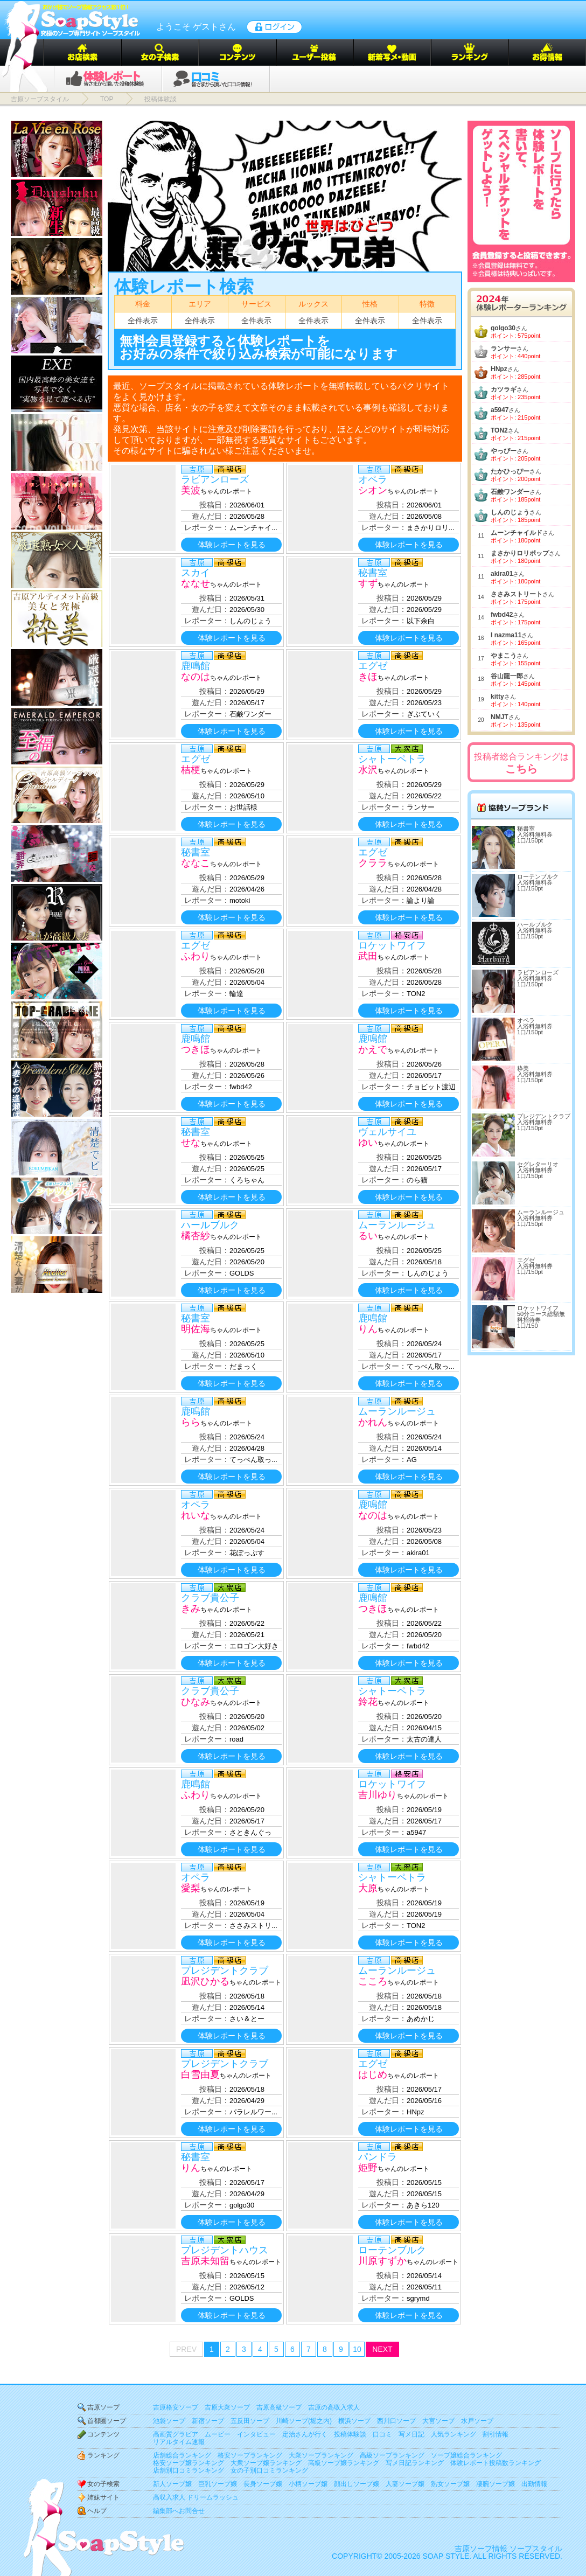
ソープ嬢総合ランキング (466, 2455)
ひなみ (195, 1701)
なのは (195, 676)
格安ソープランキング (250, 2455)
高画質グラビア (175, 2434)
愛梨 (190, 1888)
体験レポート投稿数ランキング (495, 2463)
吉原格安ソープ (175, 2407)
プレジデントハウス (224, 2250)
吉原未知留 (205, 2260)
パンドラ (377, 2157)
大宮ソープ (438, 2421)
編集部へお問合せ (179, 2511)
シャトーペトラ (392, 759)
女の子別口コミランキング (269, 2470)
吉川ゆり (377, 1795)
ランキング (103, 2455)
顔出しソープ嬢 (356, 2484)
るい (368, 1235)
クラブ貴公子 (210, 1598)
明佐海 (195, 1329)
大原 (368, 1888)
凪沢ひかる (205, 1981)
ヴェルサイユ (387, 1132)
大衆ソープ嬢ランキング (266, 2463)
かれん (372, 1422)
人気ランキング (453, 2434)
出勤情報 (534, 2484)
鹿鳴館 (195, 666)
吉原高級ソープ (279, 2407)
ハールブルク (210, 1225)
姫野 (368, 2167)
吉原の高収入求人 (334, 2407)
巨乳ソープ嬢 (217, 2484)
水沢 (368, 769)
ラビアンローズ (215, 479)
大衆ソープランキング (321, 2455)
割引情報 (495, 2434)
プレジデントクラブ (224, 1970)
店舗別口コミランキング (188, 2470)
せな (190, 1142)
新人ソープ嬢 (172, 2484)
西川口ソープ (396, 2421)
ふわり (195, 956)
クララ (372, 863)
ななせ (195, 583)
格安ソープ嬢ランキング (188, 2463)
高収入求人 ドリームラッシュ (196, 2497)
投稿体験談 (350, 2434)
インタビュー (256, 2434)
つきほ (195, 1049)
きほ (368, 676)
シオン (372, 490)
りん (368, 1329)
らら (190, 1422)
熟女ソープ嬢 (450, 2484)
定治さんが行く (304, 2434)
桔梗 (190, 769)
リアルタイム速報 (179, 2442)
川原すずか (382, 2260)
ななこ (195, 863)
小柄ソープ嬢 (308, 2484)
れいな (195, 1515)
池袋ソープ (169, 2421)
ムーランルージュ (397, 1225)
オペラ (372, 479)
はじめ (372, 2074)
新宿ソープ (208, 2421)
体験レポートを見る (232, 544)
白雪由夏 (200, 2074)
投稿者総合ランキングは (521, 763)
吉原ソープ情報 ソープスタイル (508, 2548)
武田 (368, 956)
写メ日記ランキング (415, 2463)
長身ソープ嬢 (262, 2484)
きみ (190, 1608)
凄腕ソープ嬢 (495, 2484)
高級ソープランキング (392, 2455)
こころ (372, 1981)
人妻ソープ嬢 (405, 2484)
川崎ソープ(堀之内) (304, 2421)
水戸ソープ (477, 2421)
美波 (190, 490)
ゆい (368, 1142)
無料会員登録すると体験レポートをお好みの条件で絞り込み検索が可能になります (258, 347)
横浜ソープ (354, 2421)
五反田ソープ (250, 2421)
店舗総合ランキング (182, 2455)
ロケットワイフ (392, 945)
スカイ (195, 572)
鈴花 (368, 1701)
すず (368, 583)
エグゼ (372, 666)
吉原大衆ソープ (227, 2407)
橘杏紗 (195, 1235)
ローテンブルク (392, 2250)
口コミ (382, 2434)
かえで (372, 1049)
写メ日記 (411, 2434)
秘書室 (372, 572)
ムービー (218, 2434)
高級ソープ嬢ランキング (343, 2463)
